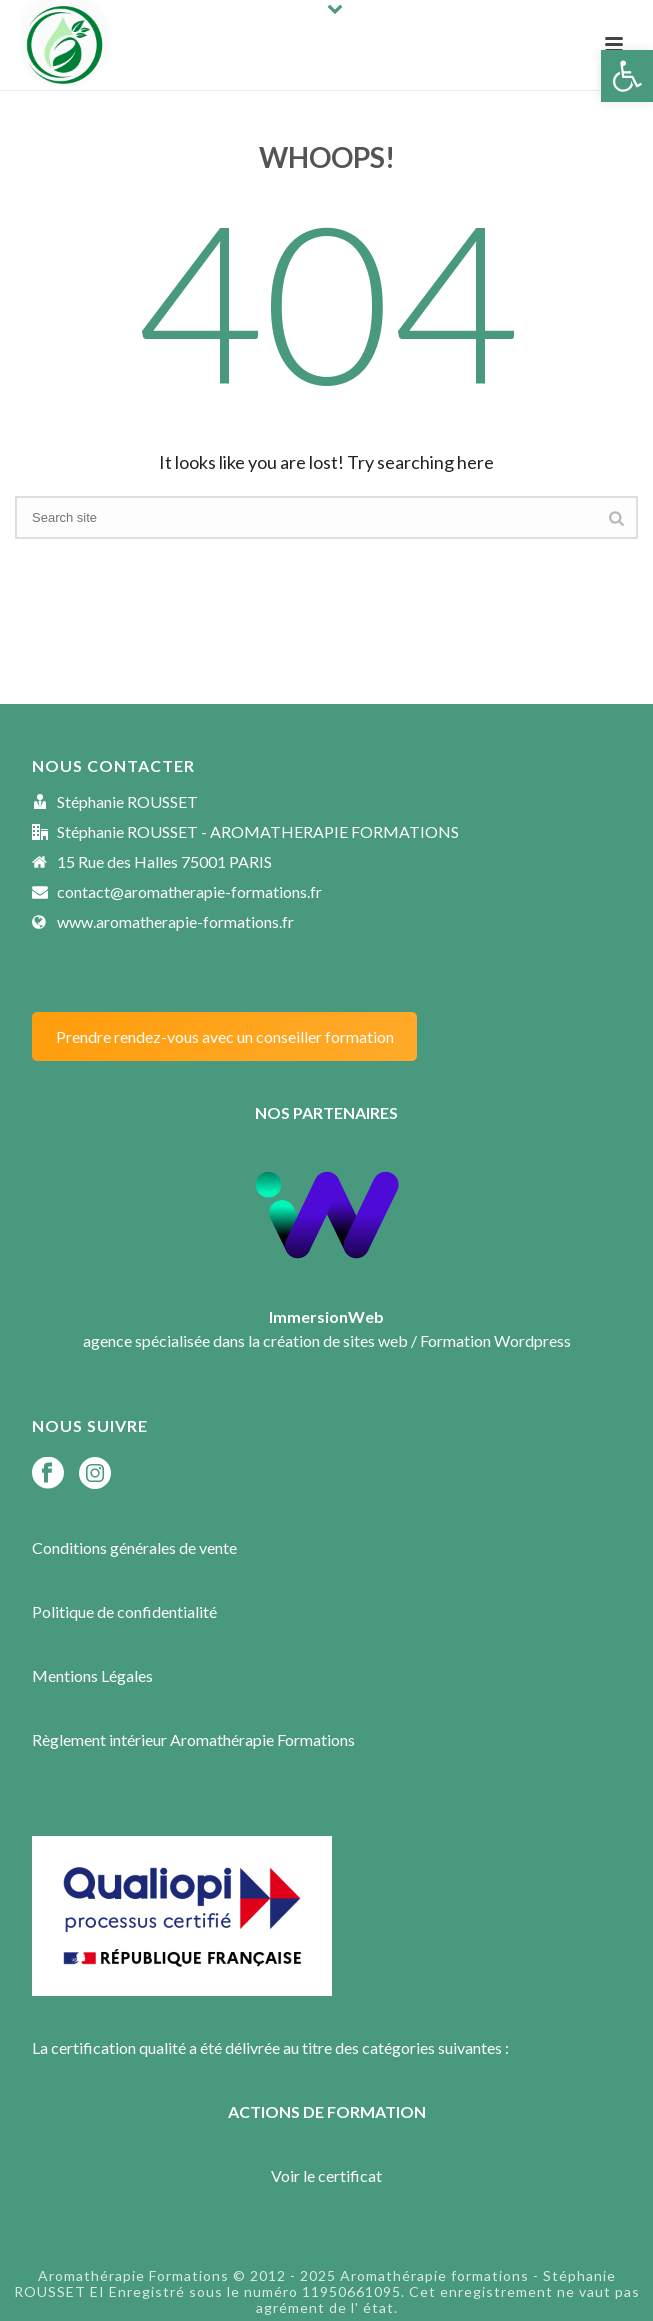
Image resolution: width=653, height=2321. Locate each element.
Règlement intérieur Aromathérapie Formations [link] (193, 1739)
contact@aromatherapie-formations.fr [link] (189, 892)
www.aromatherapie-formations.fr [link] (175, 922)
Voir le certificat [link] (326, 2175)
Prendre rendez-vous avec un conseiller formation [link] (225, 1036)
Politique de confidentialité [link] (124, 1611)
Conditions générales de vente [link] (134, 1547)
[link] (627, 76)
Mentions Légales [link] (92, 1675)
